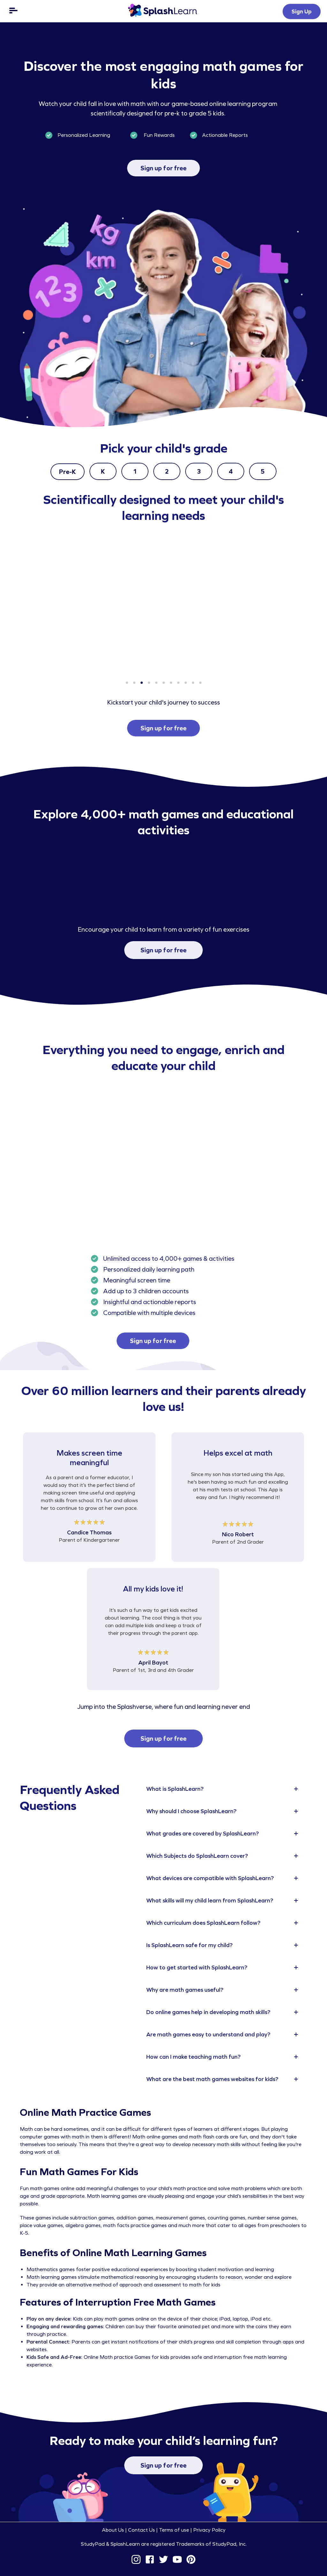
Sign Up (302, 11)
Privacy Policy (209, 2530)
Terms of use (174, 2530)
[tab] (223, 1789)
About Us (113, 2530)
